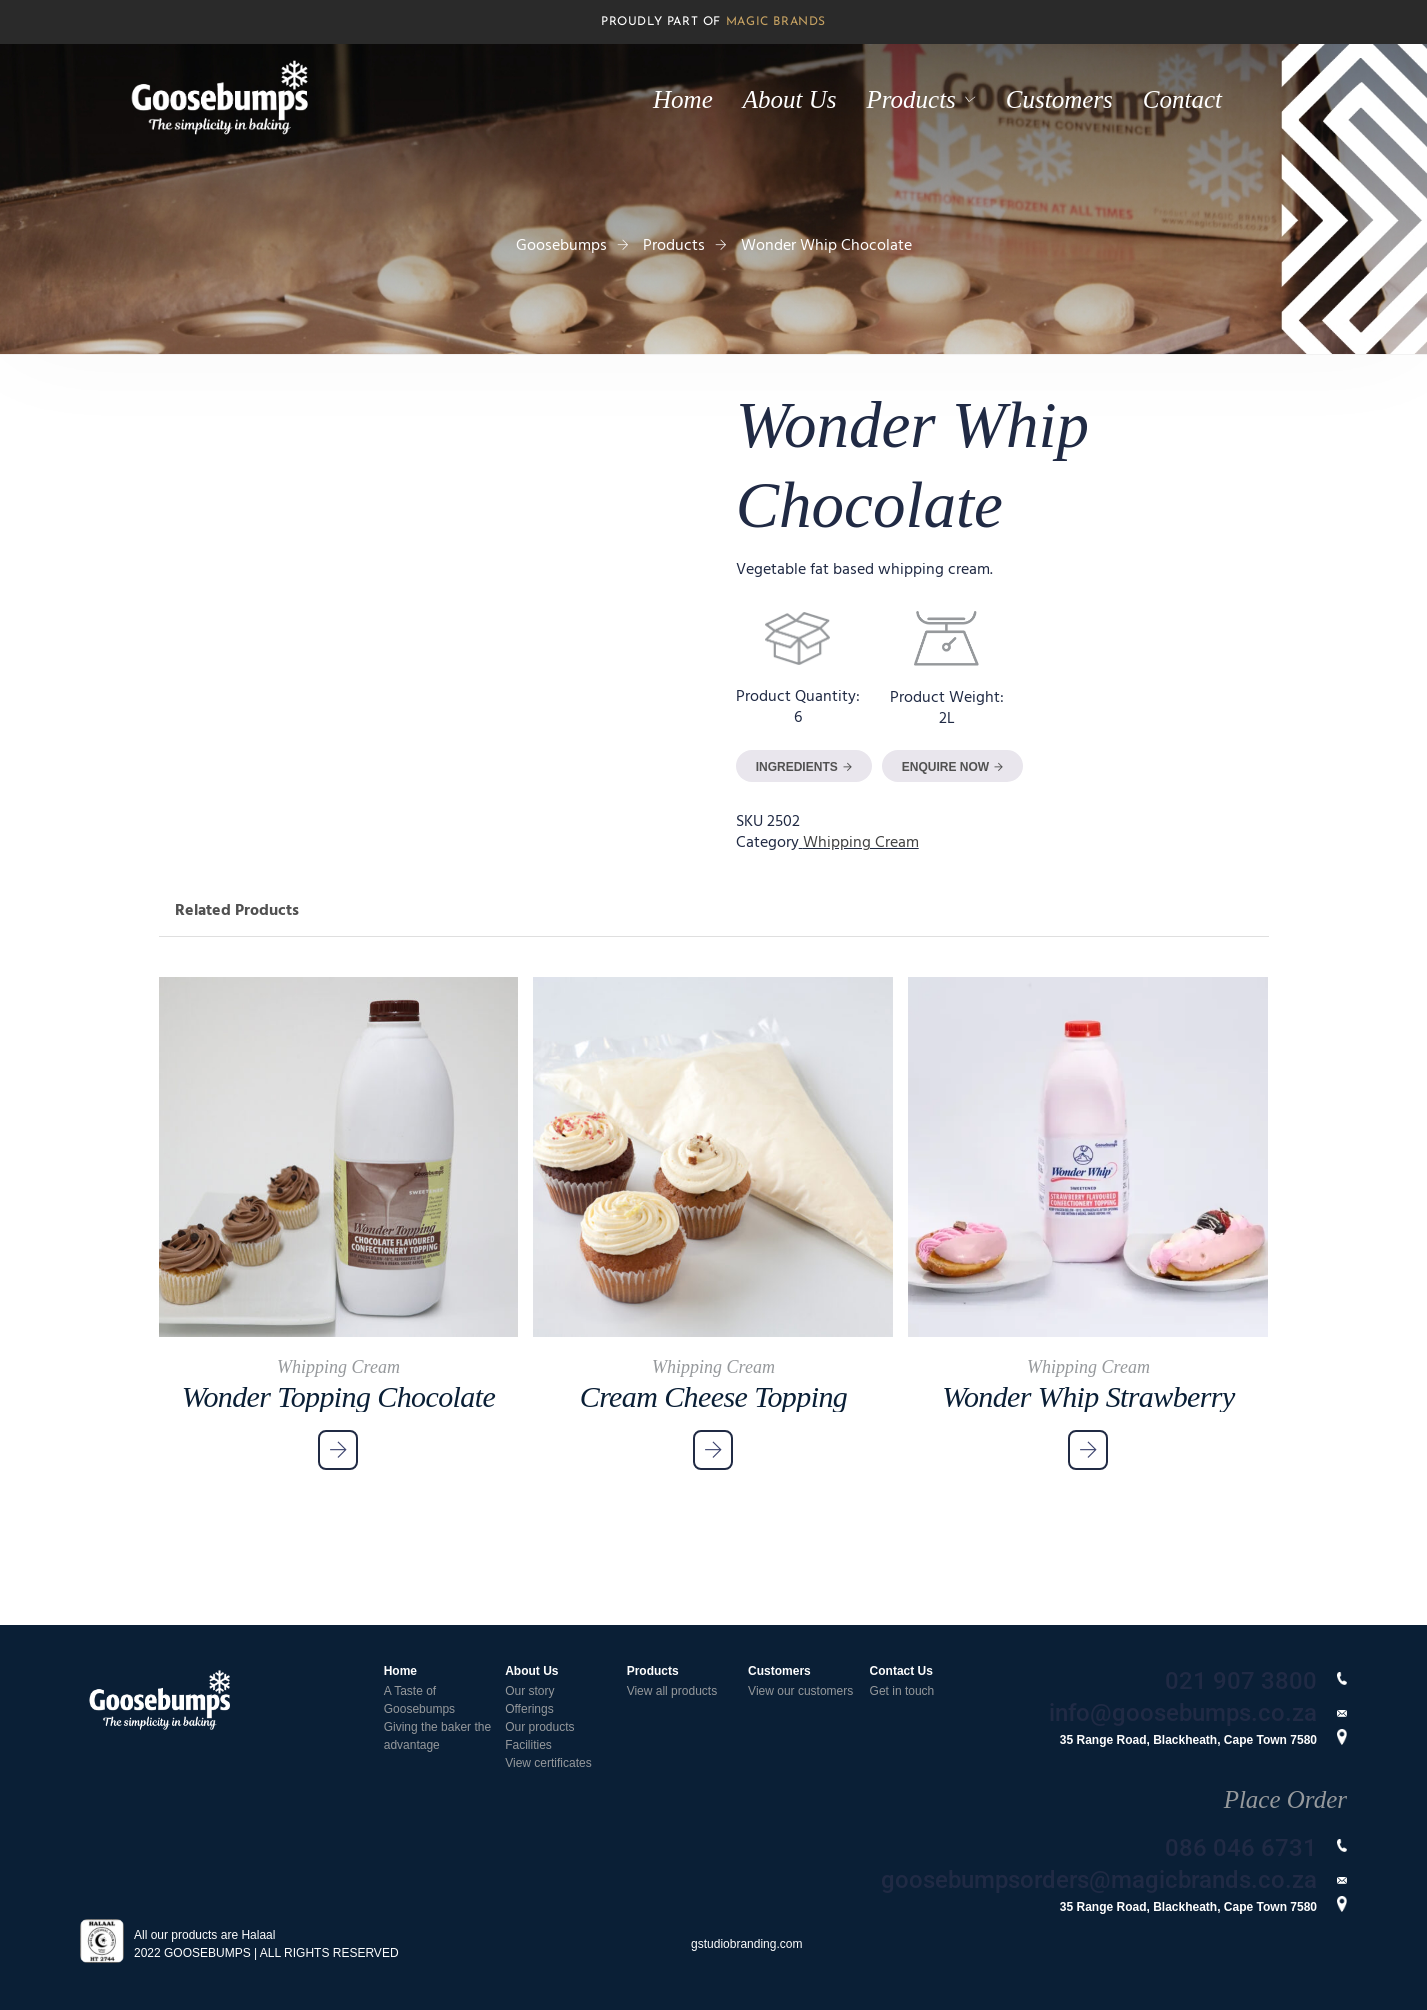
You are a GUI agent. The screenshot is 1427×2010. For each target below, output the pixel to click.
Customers (1059, 99)
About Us (790, 99)
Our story (529, 1691)
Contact (1182, 99)
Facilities (528, 1745)
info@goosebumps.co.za (1183, 1713)
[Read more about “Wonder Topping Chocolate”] (338, 1450)
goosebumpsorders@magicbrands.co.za (1099, 1880)
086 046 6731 (1241, 1848)
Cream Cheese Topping (713, 1397)
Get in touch (902, 1691)
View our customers (800, 1691)
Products (911, 99)
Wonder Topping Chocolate (338, 1397)
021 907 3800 (1241, 1681)
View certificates (548, 1763)
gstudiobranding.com (746, 1944)
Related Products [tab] (237, 911)
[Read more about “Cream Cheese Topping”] (713, 1450)
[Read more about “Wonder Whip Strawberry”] (1088, 1450)
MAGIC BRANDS (776, 22)
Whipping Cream (861, 843)
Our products (539, 1727)
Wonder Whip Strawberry (1088, 1397)
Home (683, 99)
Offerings (529, 1709)
